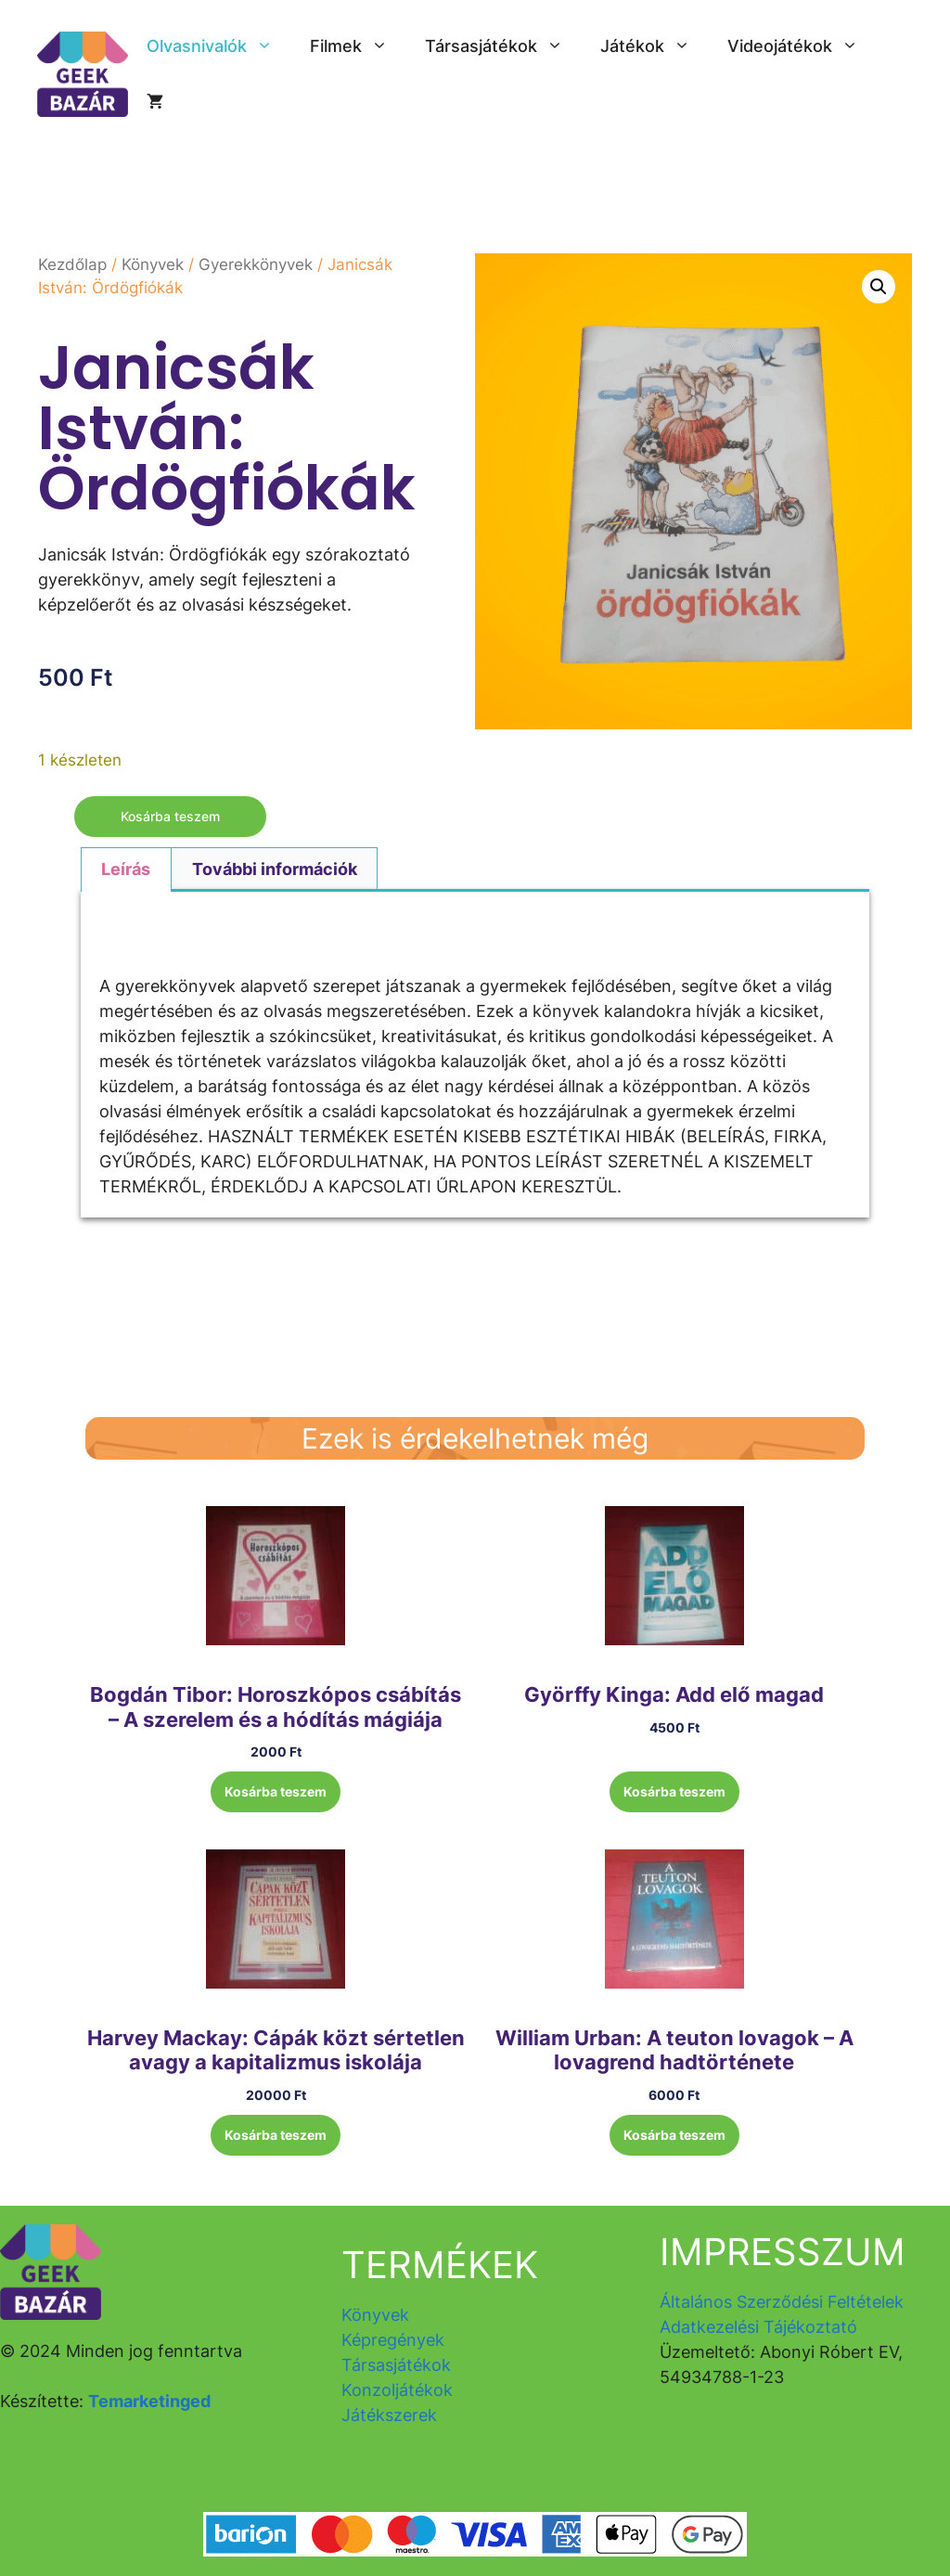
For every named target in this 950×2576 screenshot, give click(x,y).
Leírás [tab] (125, 869)
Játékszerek (389, 2415)
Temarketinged (149, 2401)
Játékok (654, 46)
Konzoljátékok (397, 2390)
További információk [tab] (274, 869)
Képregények (392, 2340)
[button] (878, 286)
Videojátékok (802, 46)
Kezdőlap (72, 264)
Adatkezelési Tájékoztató (758, 2327)
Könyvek (153, 264)
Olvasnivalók (219, 46)
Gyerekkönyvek (256, 264)
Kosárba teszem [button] (276, 1791)
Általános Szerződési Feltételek (782, 2302)
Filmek (358, 46)
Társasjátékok (503, 46)
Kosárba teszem (170, 816)
